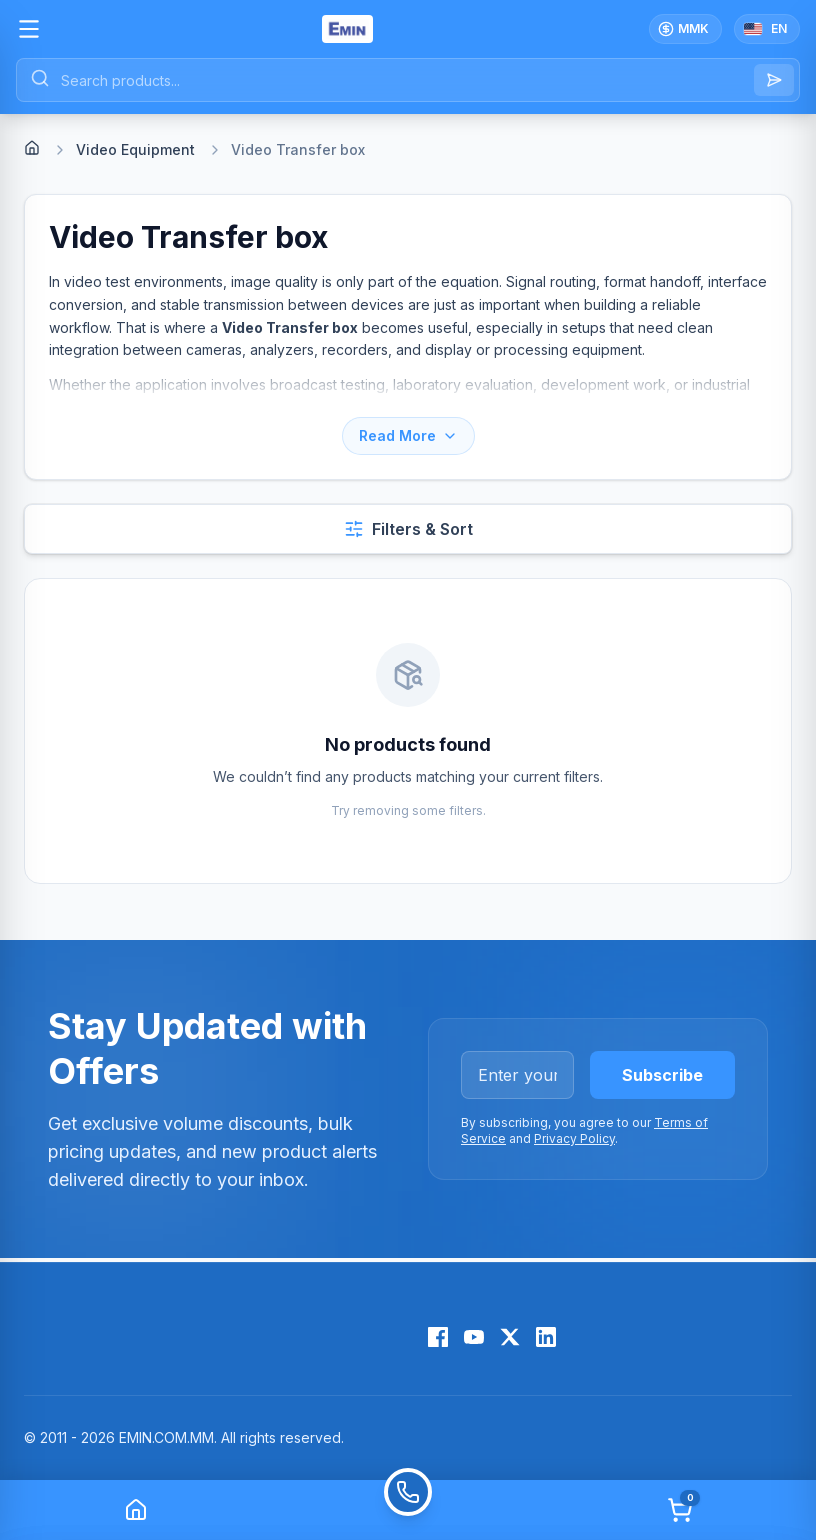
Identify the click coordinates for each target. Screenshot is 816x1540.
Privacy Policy (574, 1138)
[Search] (774, 80)
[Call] (408, 1510)
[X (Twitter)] (510, 1337)
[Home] (32, 148)
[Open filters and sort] (408, 529)
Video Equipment (135, 149)
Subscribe (662, 1075)
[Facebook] (438, 1337)
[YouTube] (474, 1337)
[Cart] (680, 1510)
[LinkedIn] (546, 1337)
